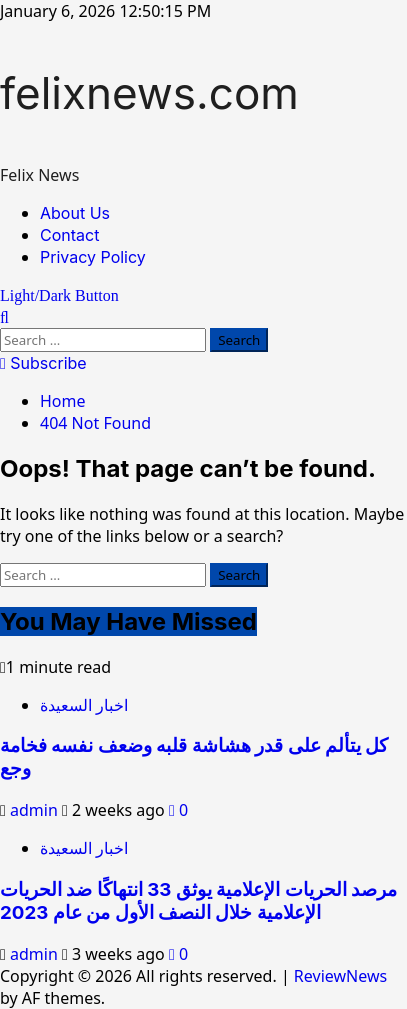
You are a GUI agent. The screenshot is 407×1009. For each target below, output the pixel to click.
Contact (69, 235)
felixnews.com (149, 93)
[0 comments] (178, 810)
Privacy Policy (93, 257)
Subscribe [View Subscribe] (43, 363)
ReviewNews (340, 976)
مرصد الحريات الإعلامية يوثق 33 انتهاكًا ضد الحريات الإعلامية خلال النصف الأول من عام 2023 (198, 901)
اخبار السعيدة (84, 705)
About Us (75, 213)
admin (36, 810)
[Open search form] (4, 317)
